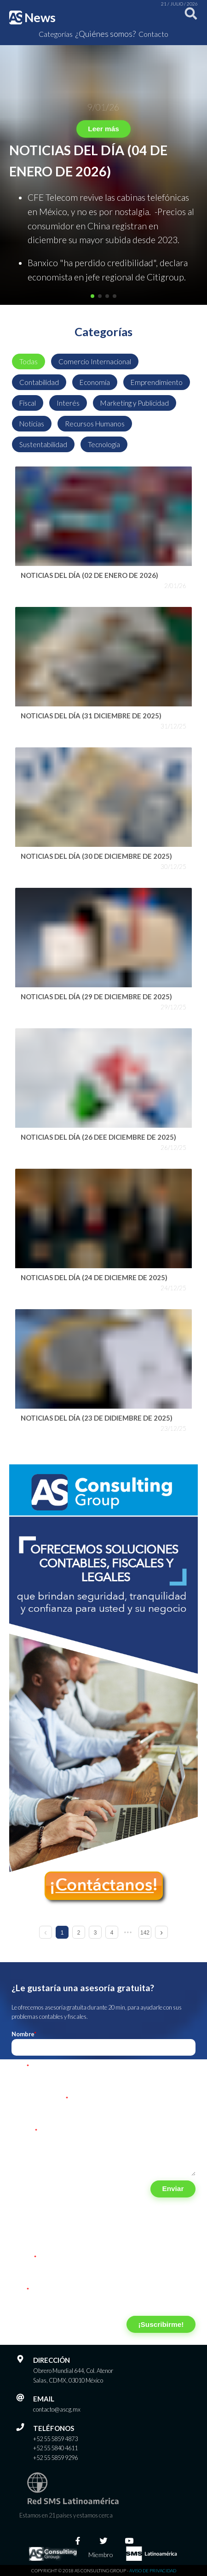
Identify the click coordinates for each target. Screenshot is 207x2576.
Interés (68, 403)
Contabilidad (39, 382)
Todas (28, 361)
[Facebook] (78, 2541)
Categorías (56, 33)
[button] (92, 296)
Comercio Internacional (94, 361)
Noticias (31, 424)
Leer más (103, 129)
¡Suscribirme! (161, 2324)
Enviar (173, 2188)
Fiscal (27, 403)
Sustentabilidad (43, 444)
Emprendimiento (157, 382)
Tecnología (104, 444)
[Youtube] (129, 2541)
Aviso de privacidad (152, 2570)
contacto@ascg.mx (56, 2409)
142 (145, 1932)
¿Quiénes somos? (105, 34)
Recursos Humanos (95, 424)
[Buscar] (189, 17)
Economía (95, 382)
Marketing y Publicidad (134, 403)
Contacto (153, 33)
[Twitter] (103, 2541)
